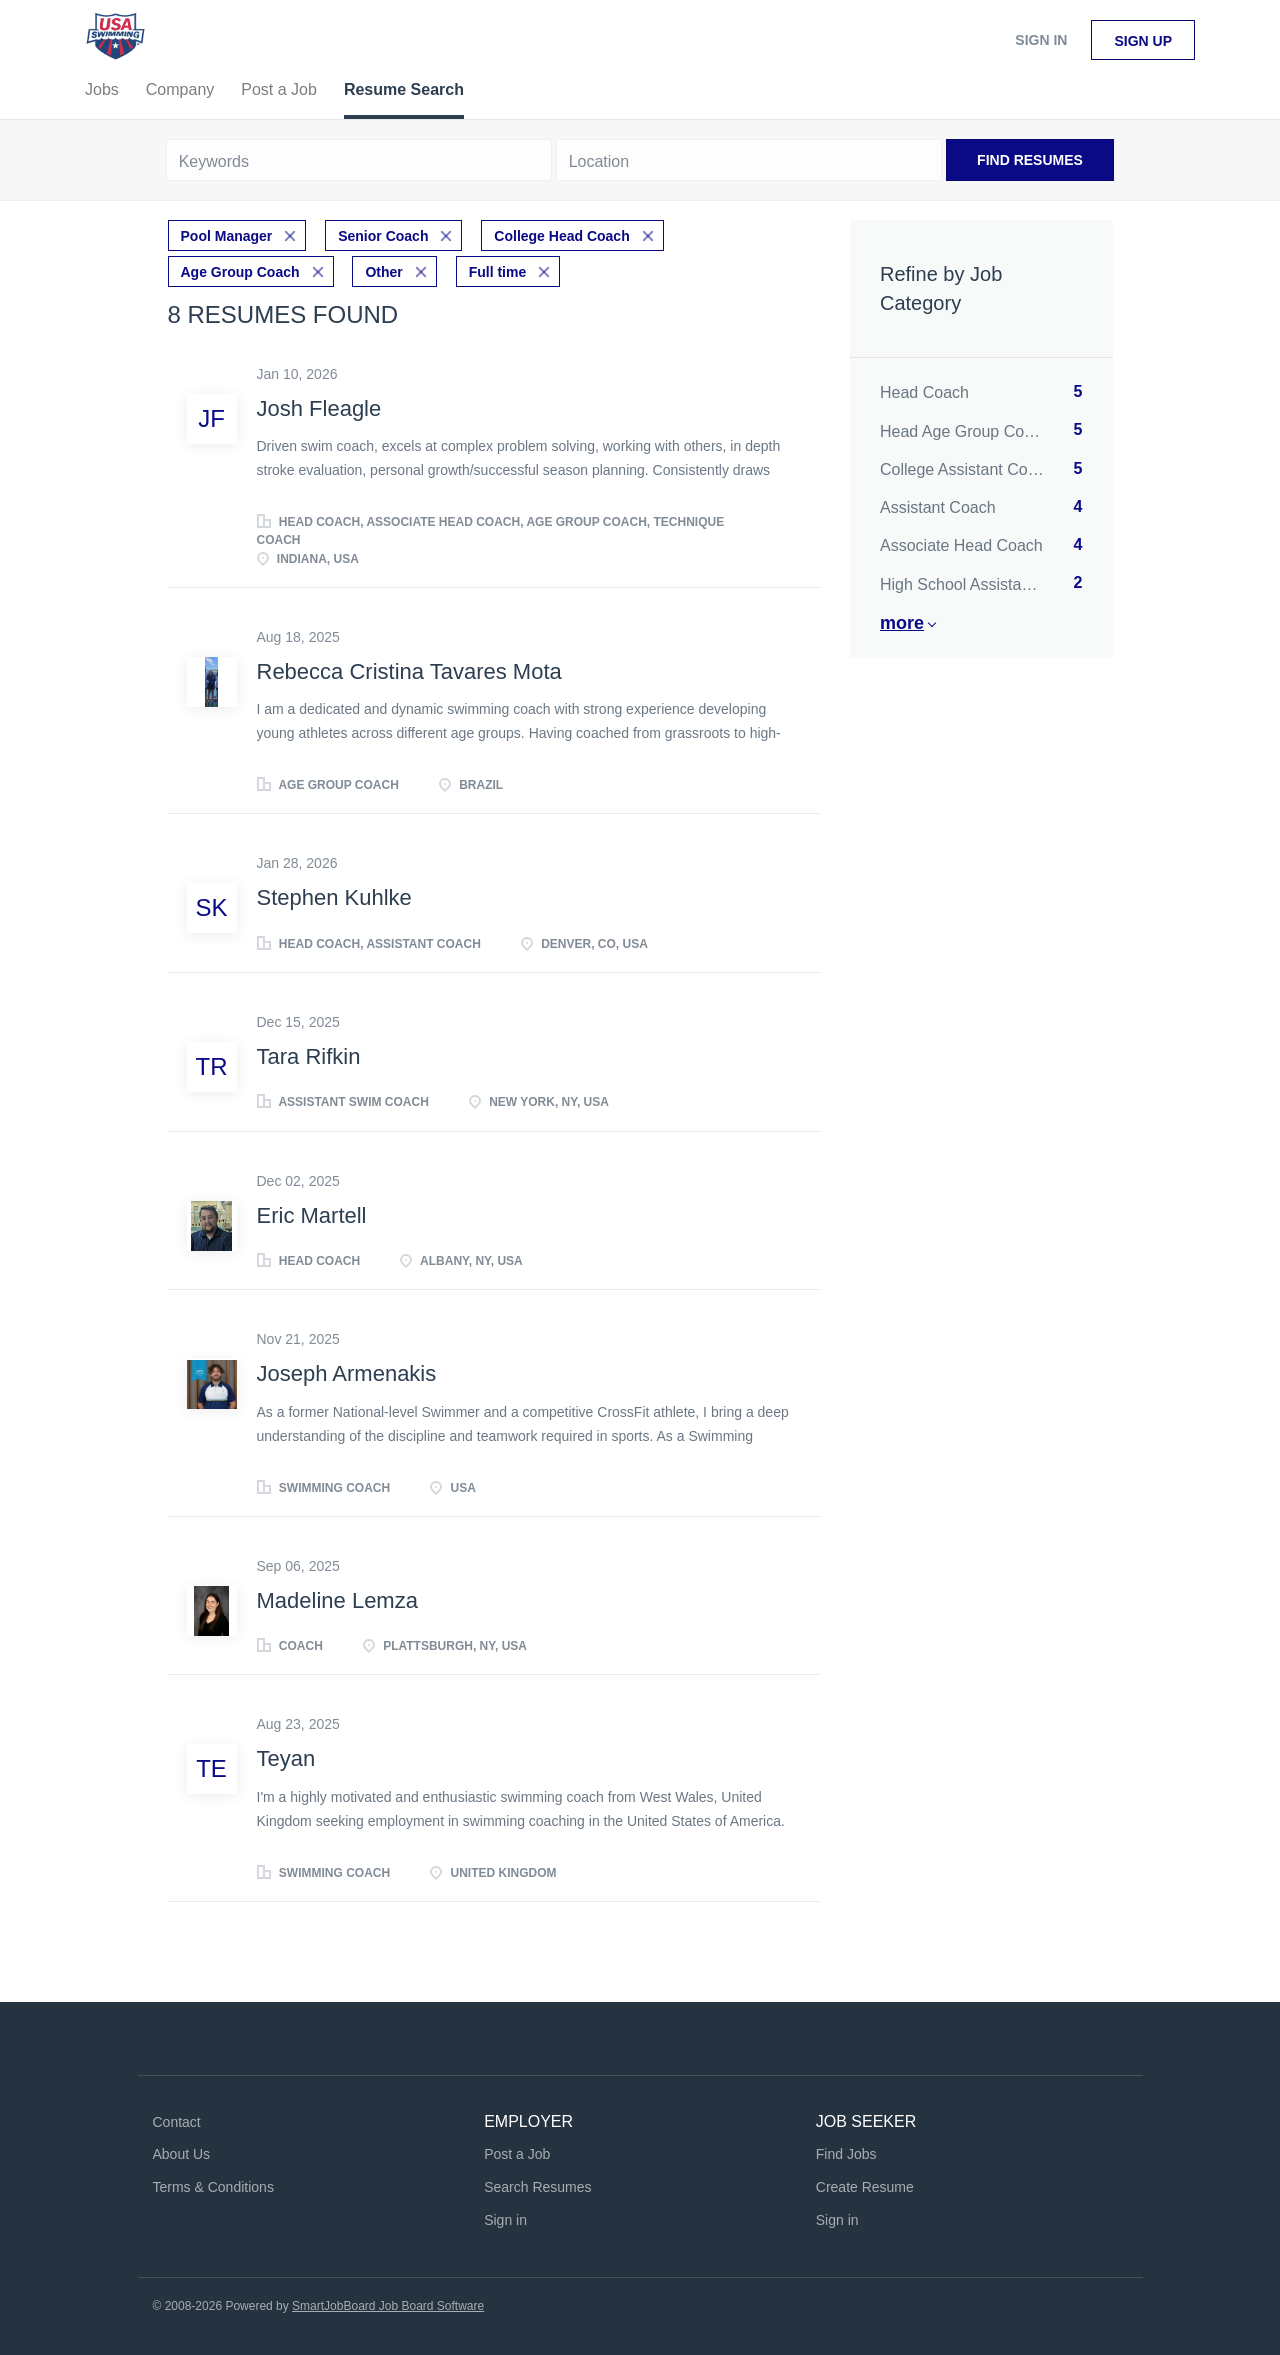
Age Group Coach (240, 272)
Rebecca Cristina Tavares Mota (409, 671)
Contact (177, 2122)
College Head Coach (561, 236)
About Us (182, 2154)
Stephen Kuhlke (334, 897)
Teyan (286, 1758)
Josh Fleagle (319, 408)
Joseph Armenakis (347, 1373)
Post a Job (517, 2154)
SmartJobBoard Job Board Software (388, 2306)
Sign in (1041, 40)
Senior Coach (383, 236)
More (902, 623)
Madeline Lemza (337, 1600)
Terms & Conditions (213, 2187)
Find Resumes (1030, 160)
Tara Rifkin (309, 1056)
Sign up (1143, 41)
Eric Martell (312, 1215)
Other (383, 272)
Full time (498, 272)
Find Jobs (846, 2154)
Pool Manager (227, 236)
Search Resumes (537, 2187)
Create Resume (865, 2187)
